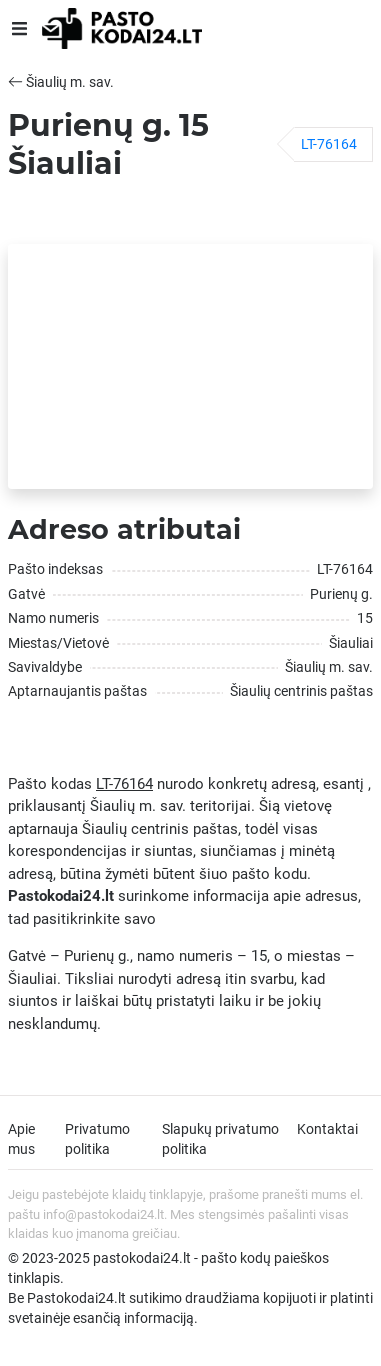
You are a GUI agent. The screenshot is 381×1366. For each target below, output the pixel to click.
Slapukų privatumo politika (220, 1139)
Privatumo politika (97, 1139)
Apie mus (21, 1139)
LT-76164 (329, 144)
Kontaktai (327, 1129)
